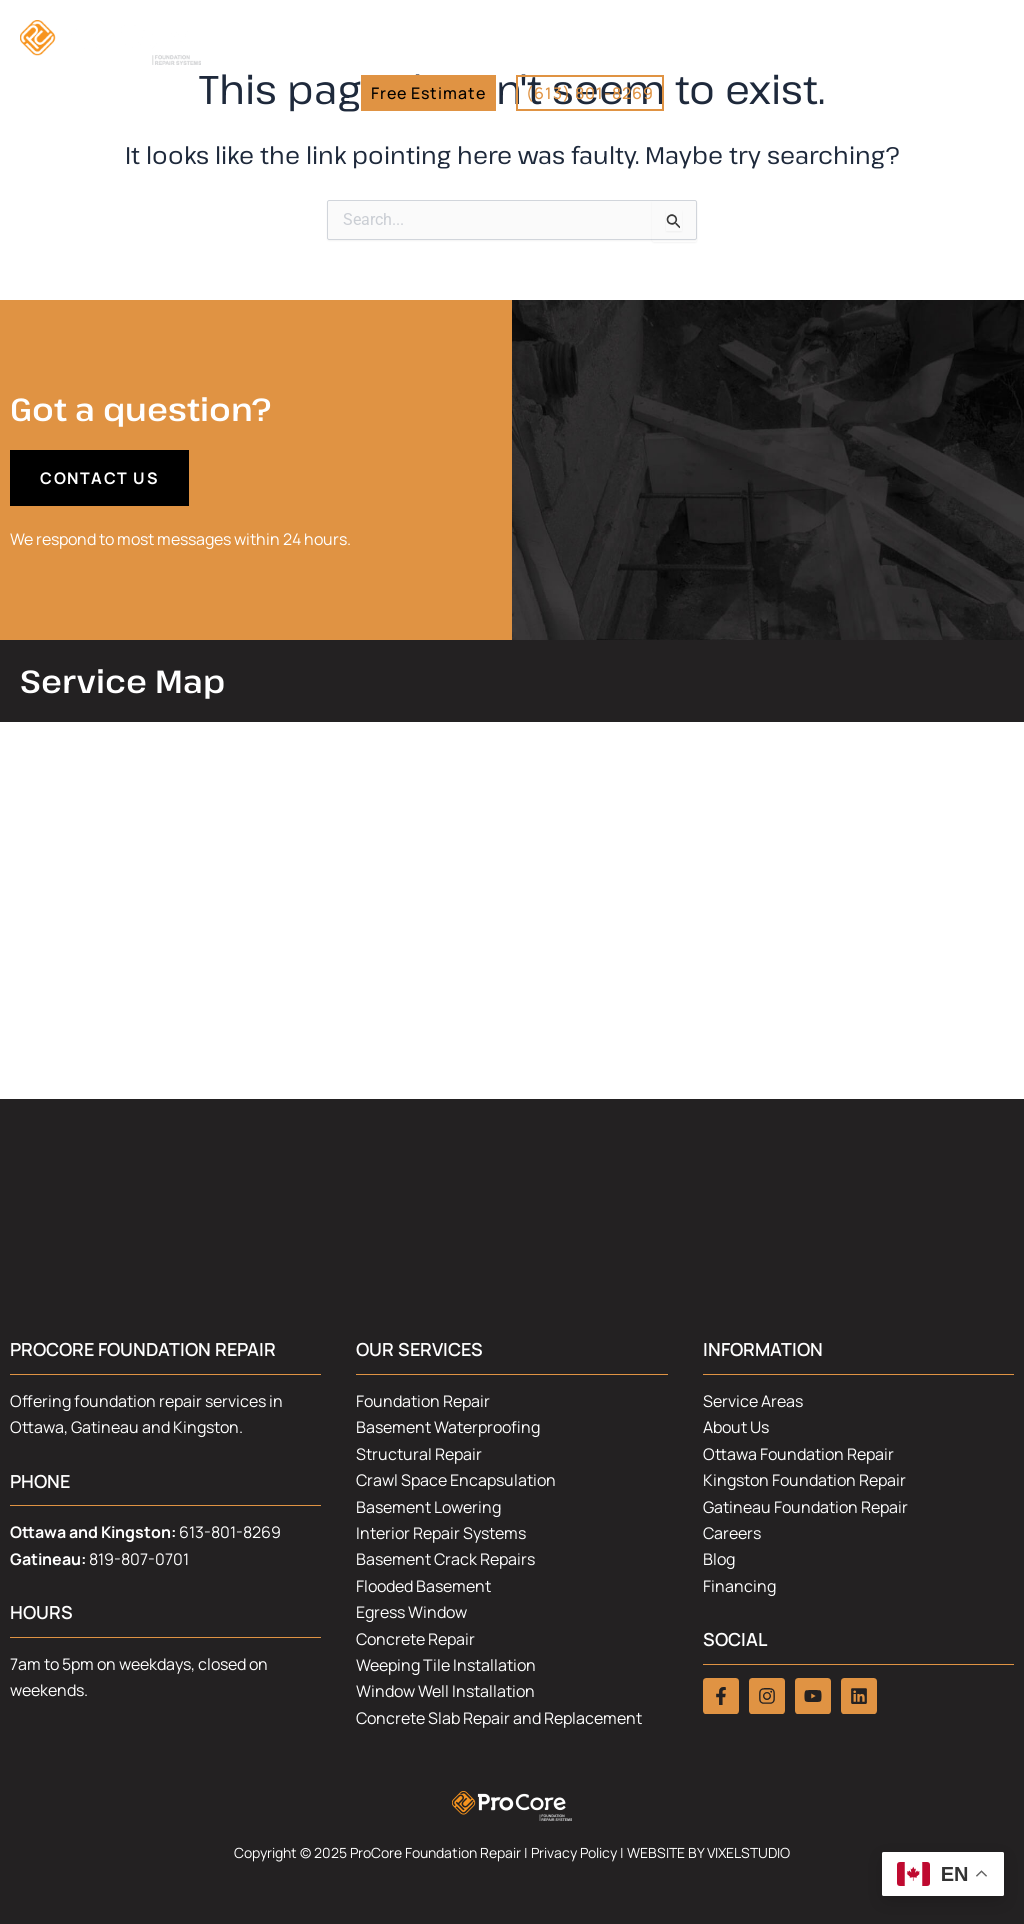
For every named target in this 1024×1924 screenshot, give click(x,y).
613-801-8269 (230, 1532)
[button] (999, 58)
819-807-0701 (139, 1559)
